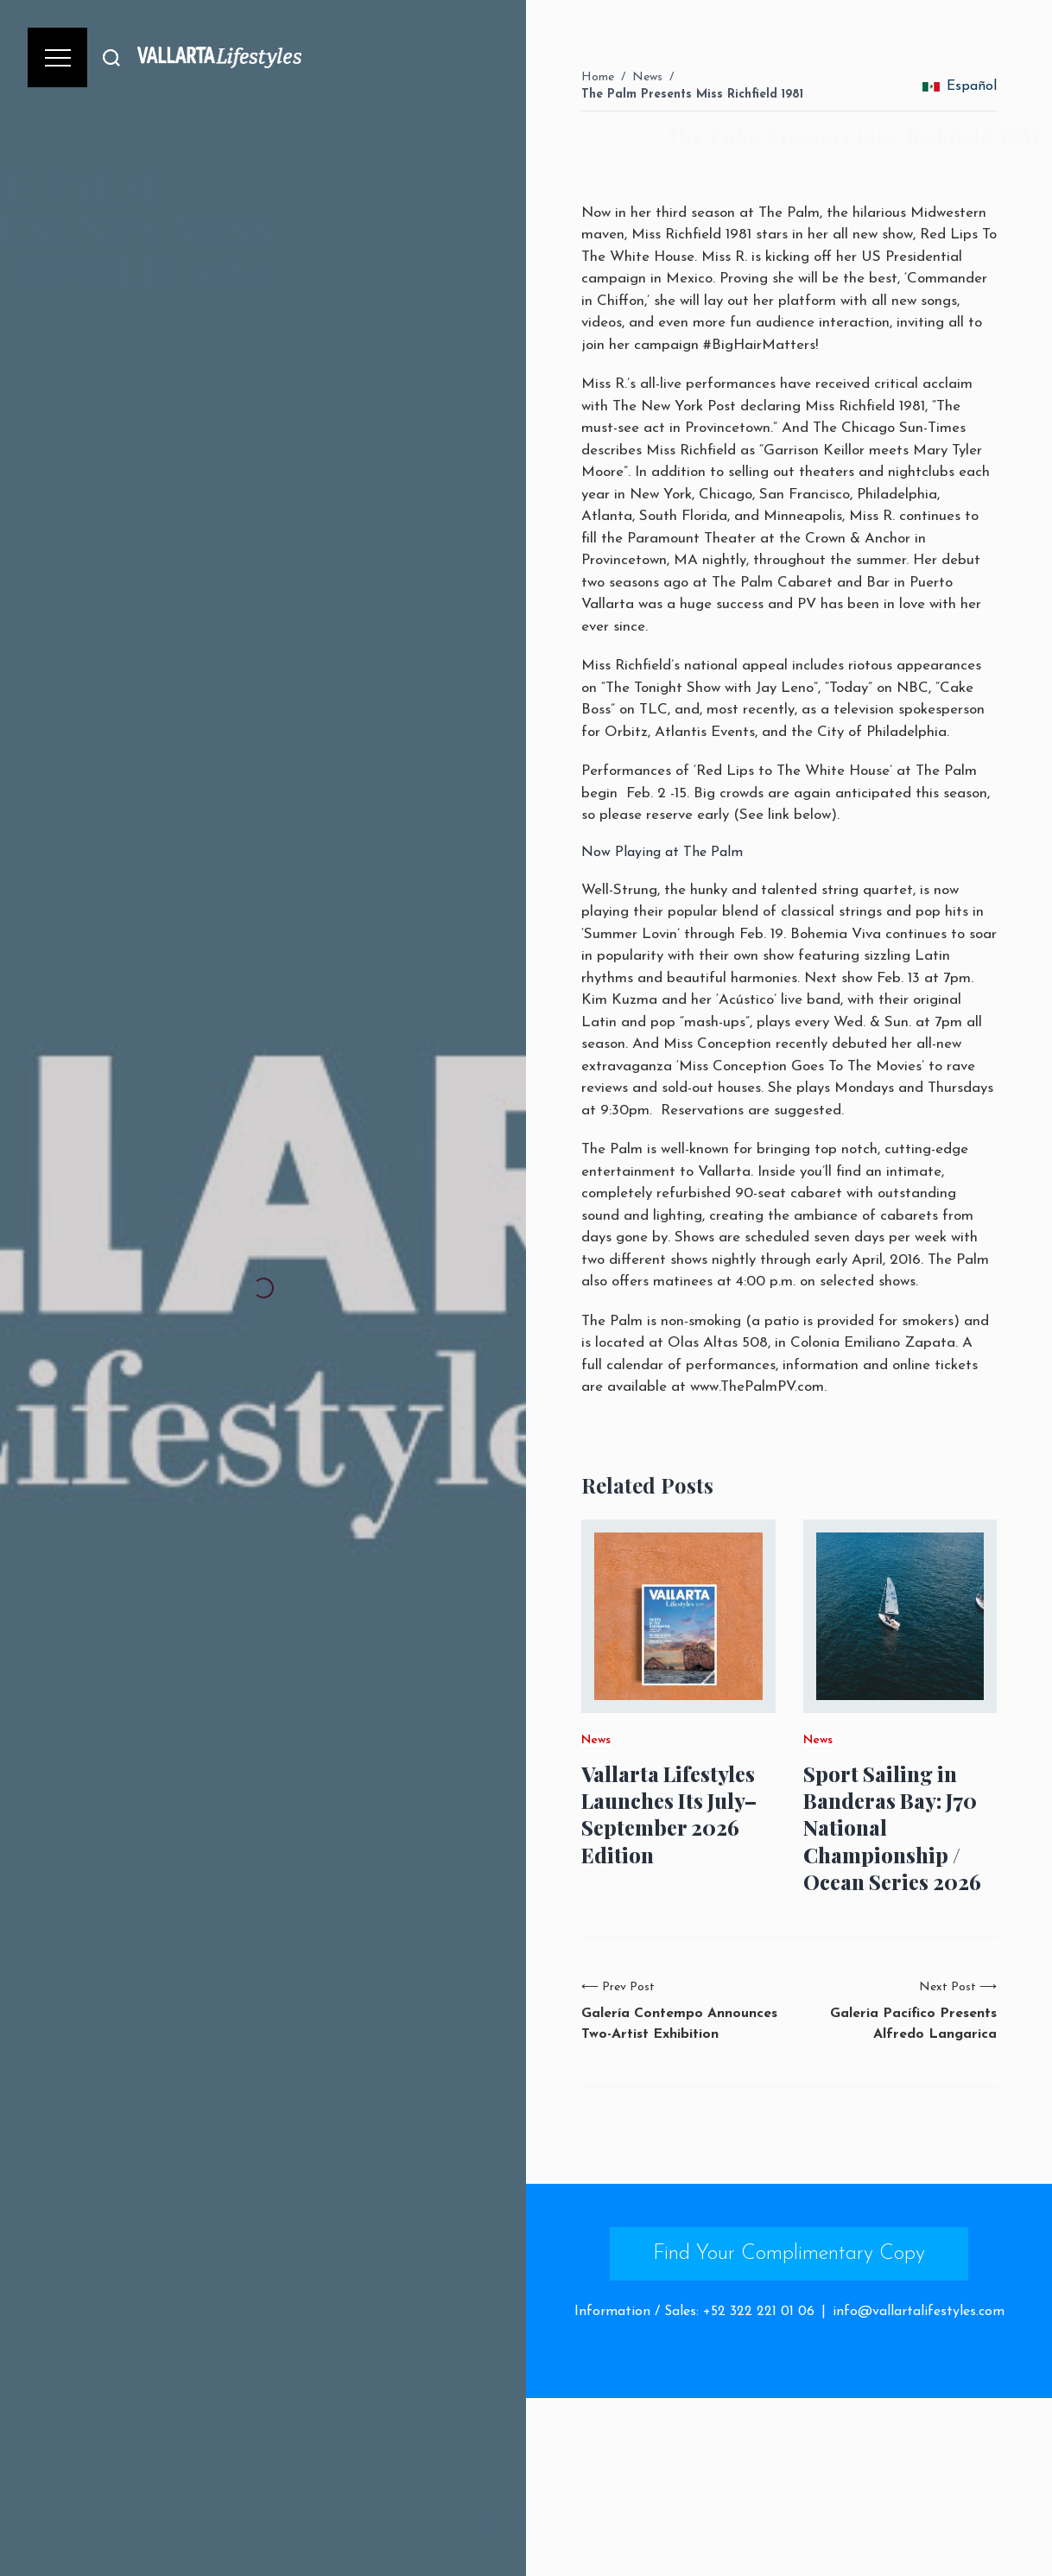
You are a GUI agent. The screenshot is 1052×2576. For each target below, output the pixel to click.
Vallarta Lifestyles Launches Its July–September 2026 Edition (669, 1815)
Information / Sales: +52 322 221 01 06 (694, 2312)
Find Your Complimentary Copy (789, 2253)
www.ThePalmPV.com (757, 1387)
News (647, 77)
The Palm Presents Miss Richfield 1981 (692, 94)
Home (597, 77)
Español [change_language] (959, 86)
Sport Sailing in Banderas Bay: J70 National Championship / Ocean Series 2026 (892, 1828)
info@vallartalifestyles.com (918, 2312)
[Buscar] (111, 57)
